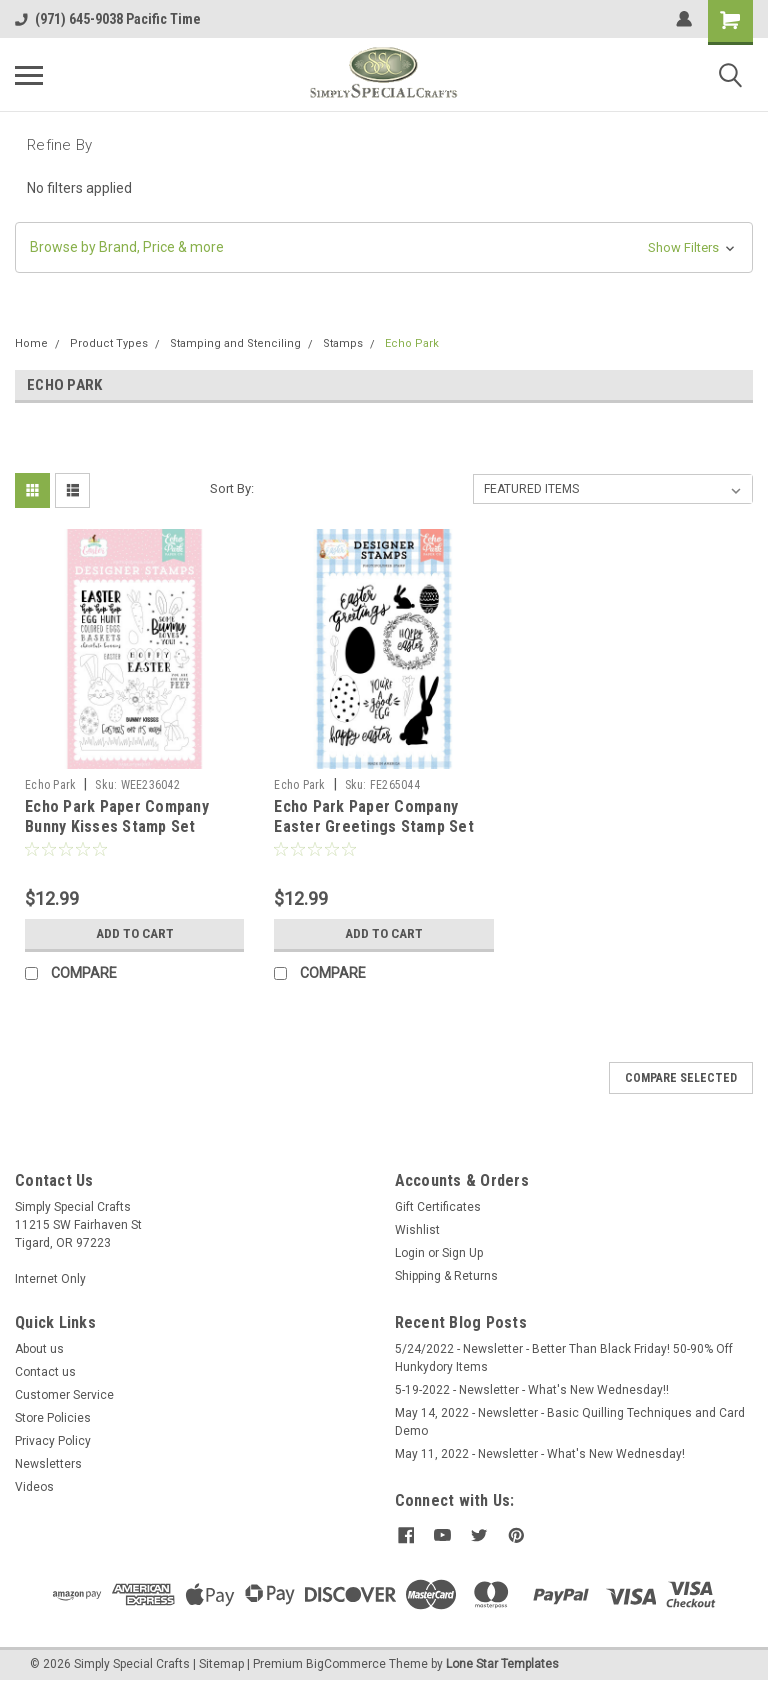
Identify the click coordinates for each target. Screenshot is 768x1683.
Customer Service (64, 1395)
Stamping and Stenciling (235, 343)
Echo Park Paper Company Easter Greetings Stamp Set (374, 816)
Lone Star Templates (502, 1663)
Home (31, 343)
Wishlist (417, 1230)
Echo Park (412, 343)
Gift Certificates (438, 1207)
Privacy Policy (53, 1441)
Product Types (109, 343)
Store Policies (53, 1418)
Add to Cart (134, 934)
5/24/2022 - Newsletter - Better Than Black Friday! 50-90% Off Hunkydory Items (564, 1358)
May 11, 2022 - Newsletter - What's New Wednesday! (540, 1454)
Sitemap (221, 1663)
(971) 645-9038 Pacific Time (108, 19)
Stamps (343, 343)
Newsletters (48, 1464)
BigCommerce (346, 1663)
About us (39, 1349)
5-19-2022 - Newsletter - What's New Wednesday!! (532, 1390)
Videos (34, 1487)
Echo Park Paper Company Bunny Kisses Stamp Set (117, 816)
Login (410, 1253)
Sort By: (232, 488)
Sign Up (462, 1253)
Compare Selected (681, 1078)
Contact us (45, 1372)
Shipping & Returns (446, 1276)
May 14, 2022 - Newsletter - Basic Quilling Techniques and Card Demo (570, 1422)
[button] (384, 247)
